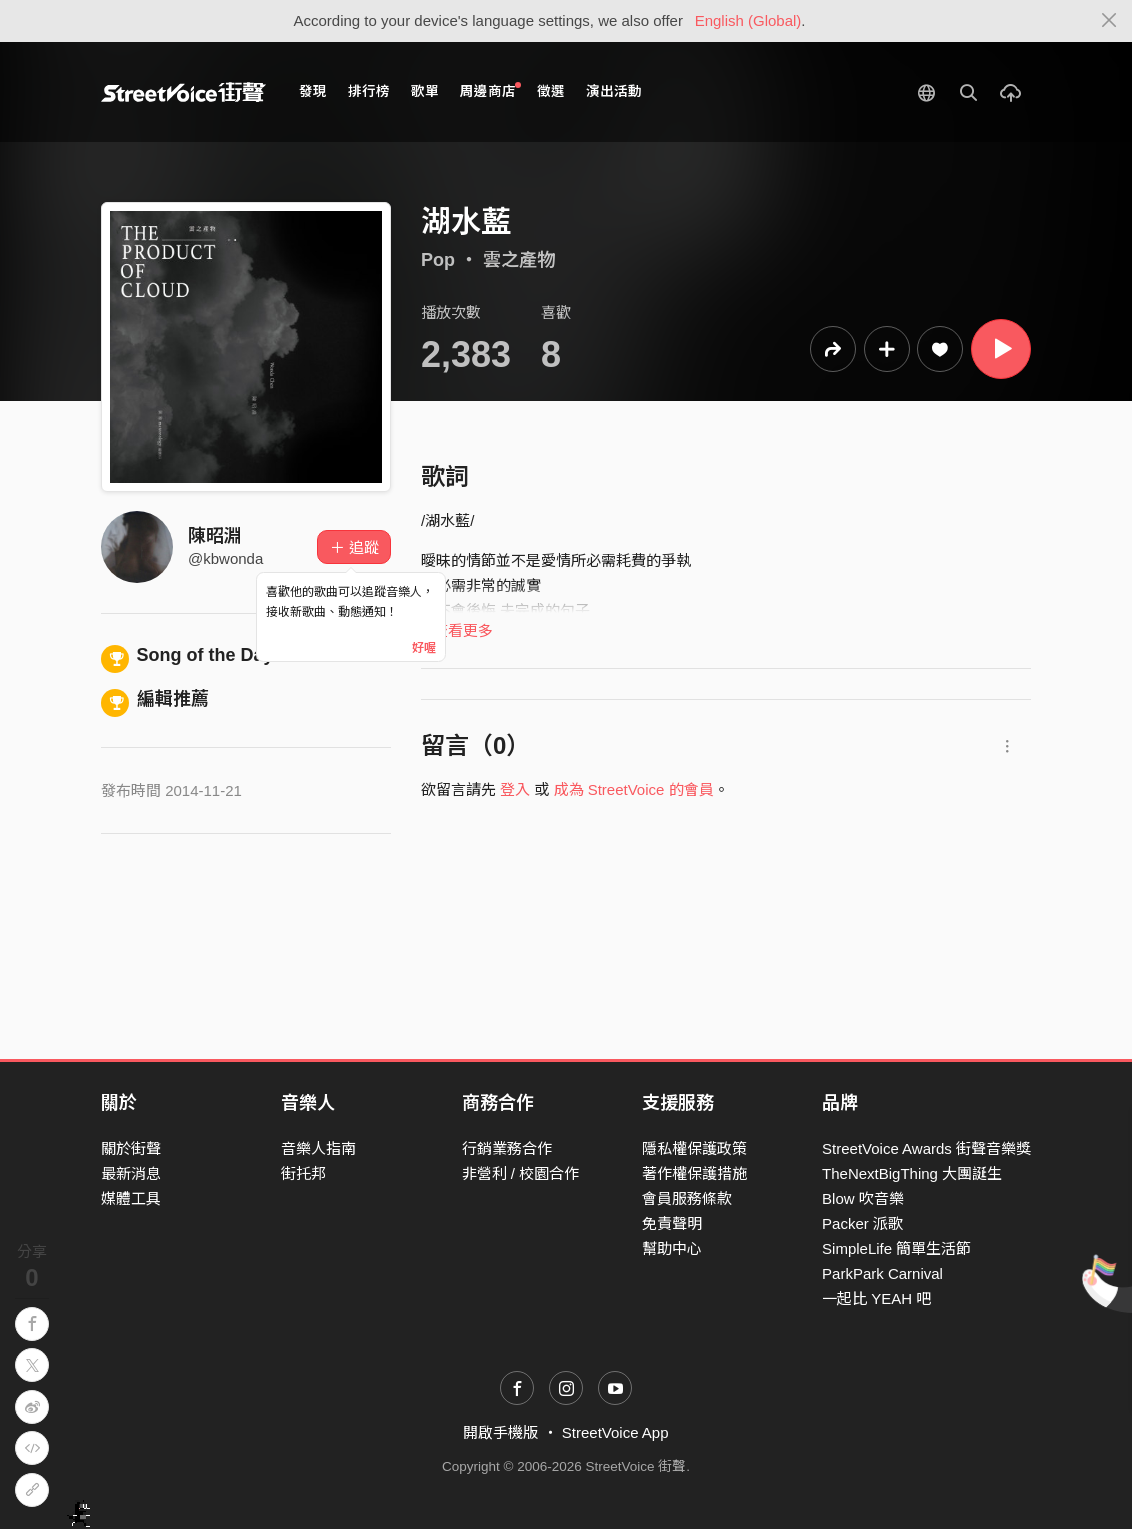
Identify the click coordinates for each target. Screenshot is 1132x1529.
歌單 (425, 91)
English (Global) (748, 20)
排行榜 (369, 91)
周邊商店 (490, 90)
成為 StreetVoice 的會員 (634, 789)
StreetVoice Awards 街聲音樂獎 (926, 1148)
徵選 (551, 91)
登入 (515, 789)
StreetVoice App (615, 1432)
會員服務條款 (687, 1198)
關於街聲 (131, 1148)
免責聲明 (672, 1223)
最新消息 (131, 1173)
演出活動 (614, 91)
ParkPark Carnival (882, 1273)
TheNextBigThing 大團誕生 (912, 1173)
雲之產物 (519, 260)
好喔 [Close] (424, 648)
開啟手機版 (500, 1432)
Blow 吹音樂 (863, 1198)
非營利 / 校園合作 (521, 1173)
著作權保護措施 (694, 1173)
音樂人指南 (318, 1148)
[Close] (1109, 21)
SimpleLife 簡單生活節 (896, 1248)
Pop (438, 260)
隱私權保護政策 (694, 1148)
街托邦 (303, 1173)
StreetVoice (183, 92)
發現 (313, 91)
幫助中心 (672, 1248)
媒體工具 (131, 1198)
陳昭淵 (215, 536)
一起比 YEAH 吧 (876, 1298)
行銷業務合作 (507, 1148)
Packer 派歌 (862, 1223)
